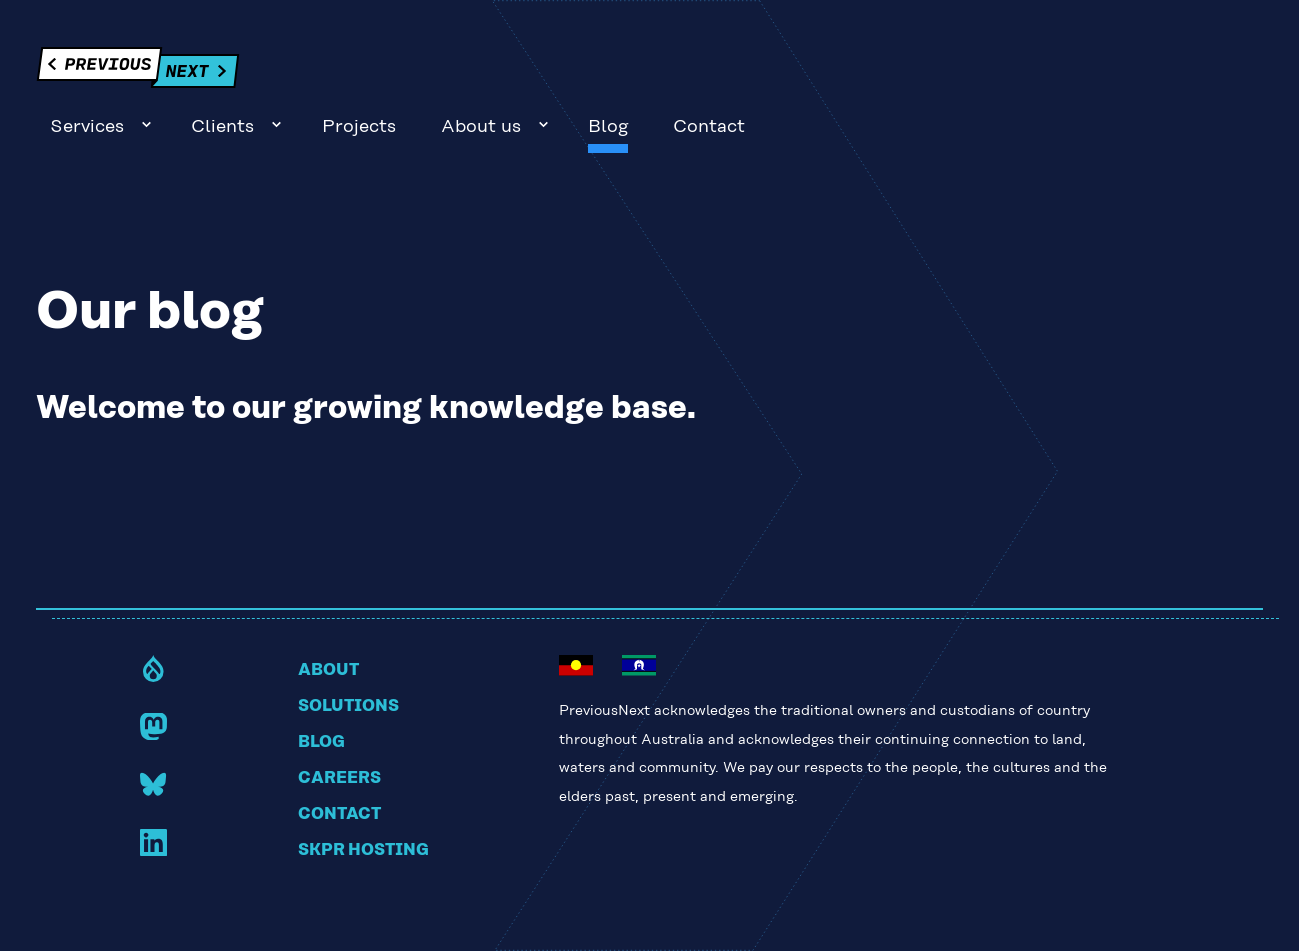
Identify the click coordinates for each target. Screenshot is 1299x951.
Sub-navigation (650, 70)
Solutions (348, 652)
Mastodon (153, 671)
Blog (1113, 73)
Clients (727, 73)
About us (985, 73)
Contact (1214, 73)
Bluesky (153, 729)
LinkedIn (153, 787)
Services (591, 73)
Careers (339, 724)
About (328, 616)
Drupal (153, 613)
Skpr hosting (363, 796)
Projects (863, 73)
